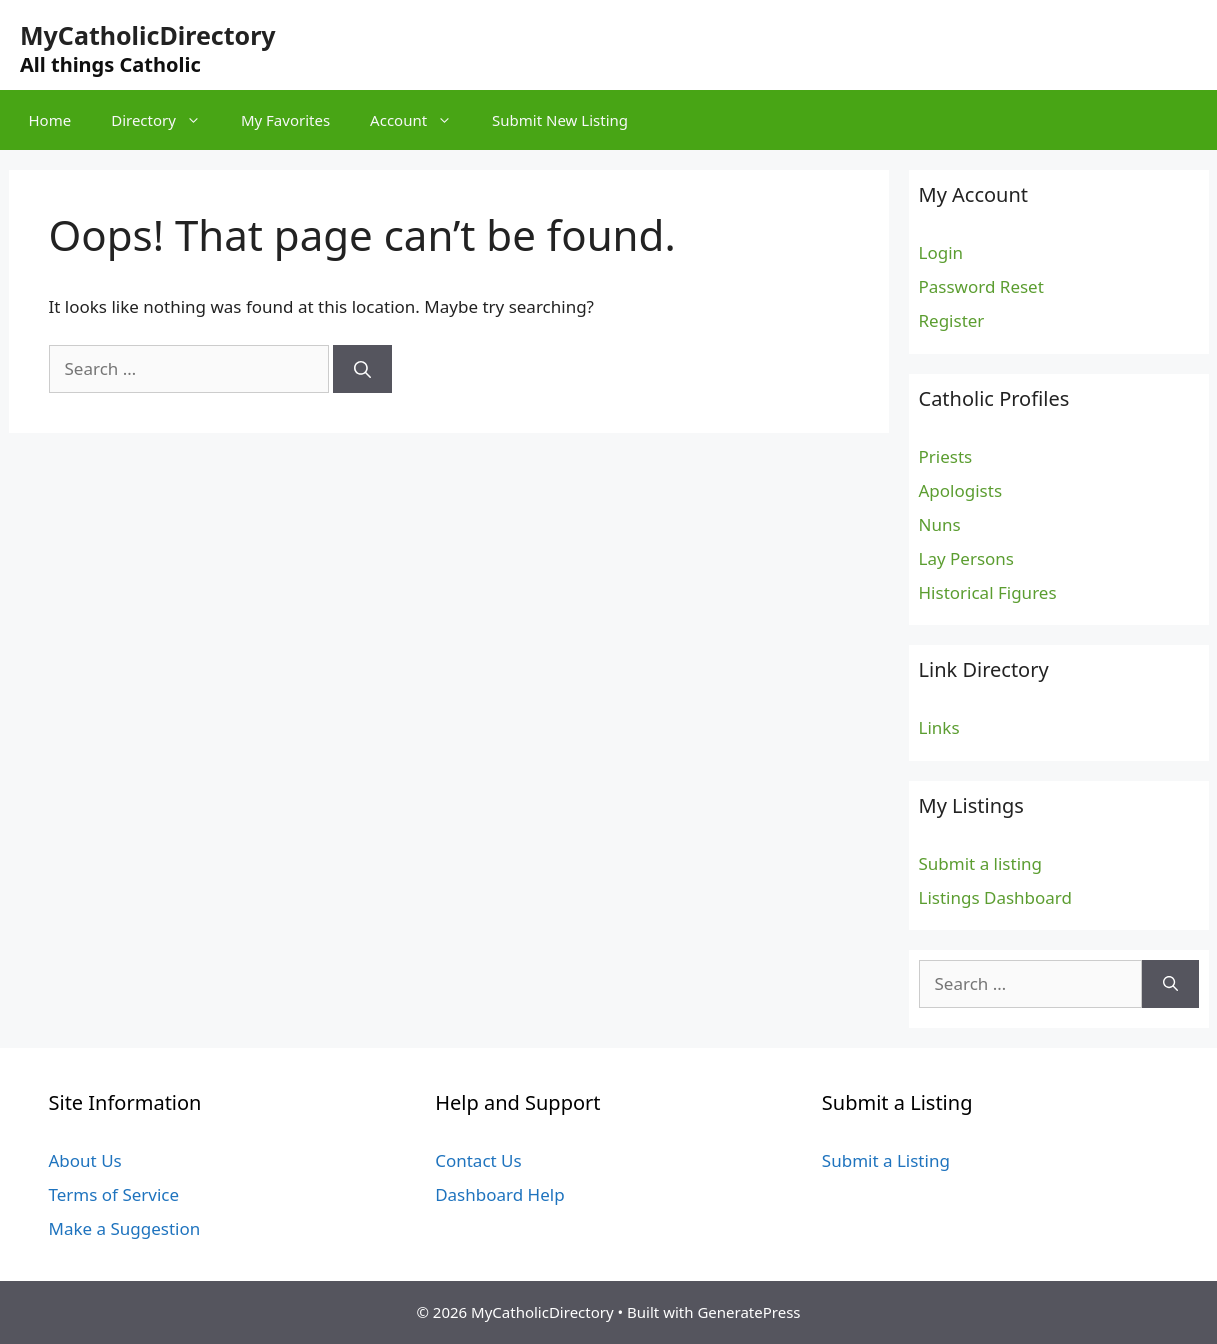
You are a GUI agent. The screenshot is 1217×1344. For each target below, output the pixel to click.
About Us (85, 1160)
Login (941, 252)
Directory (166, 120)
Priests (946, 456)
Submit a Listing (886, 1160)
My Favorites (285, 120)
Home (50, 120)
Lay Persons (967, 558)
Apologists (961, 490)
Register (952, 320)
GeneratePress (748, 1312)
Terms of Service (114, 1194)
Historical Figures (988, 592)
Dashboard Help (499, 1194)
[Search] (362, 369)
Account (421, 120)
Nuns (940, 524)
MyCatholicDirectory (148, 35)
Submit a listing (981, 863)
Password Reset (981, 286)
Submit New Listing (560, 120)
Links (939, 727)
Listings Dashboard (996, 897)
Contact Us (478, 1160)
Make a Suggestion (125, 1228)
